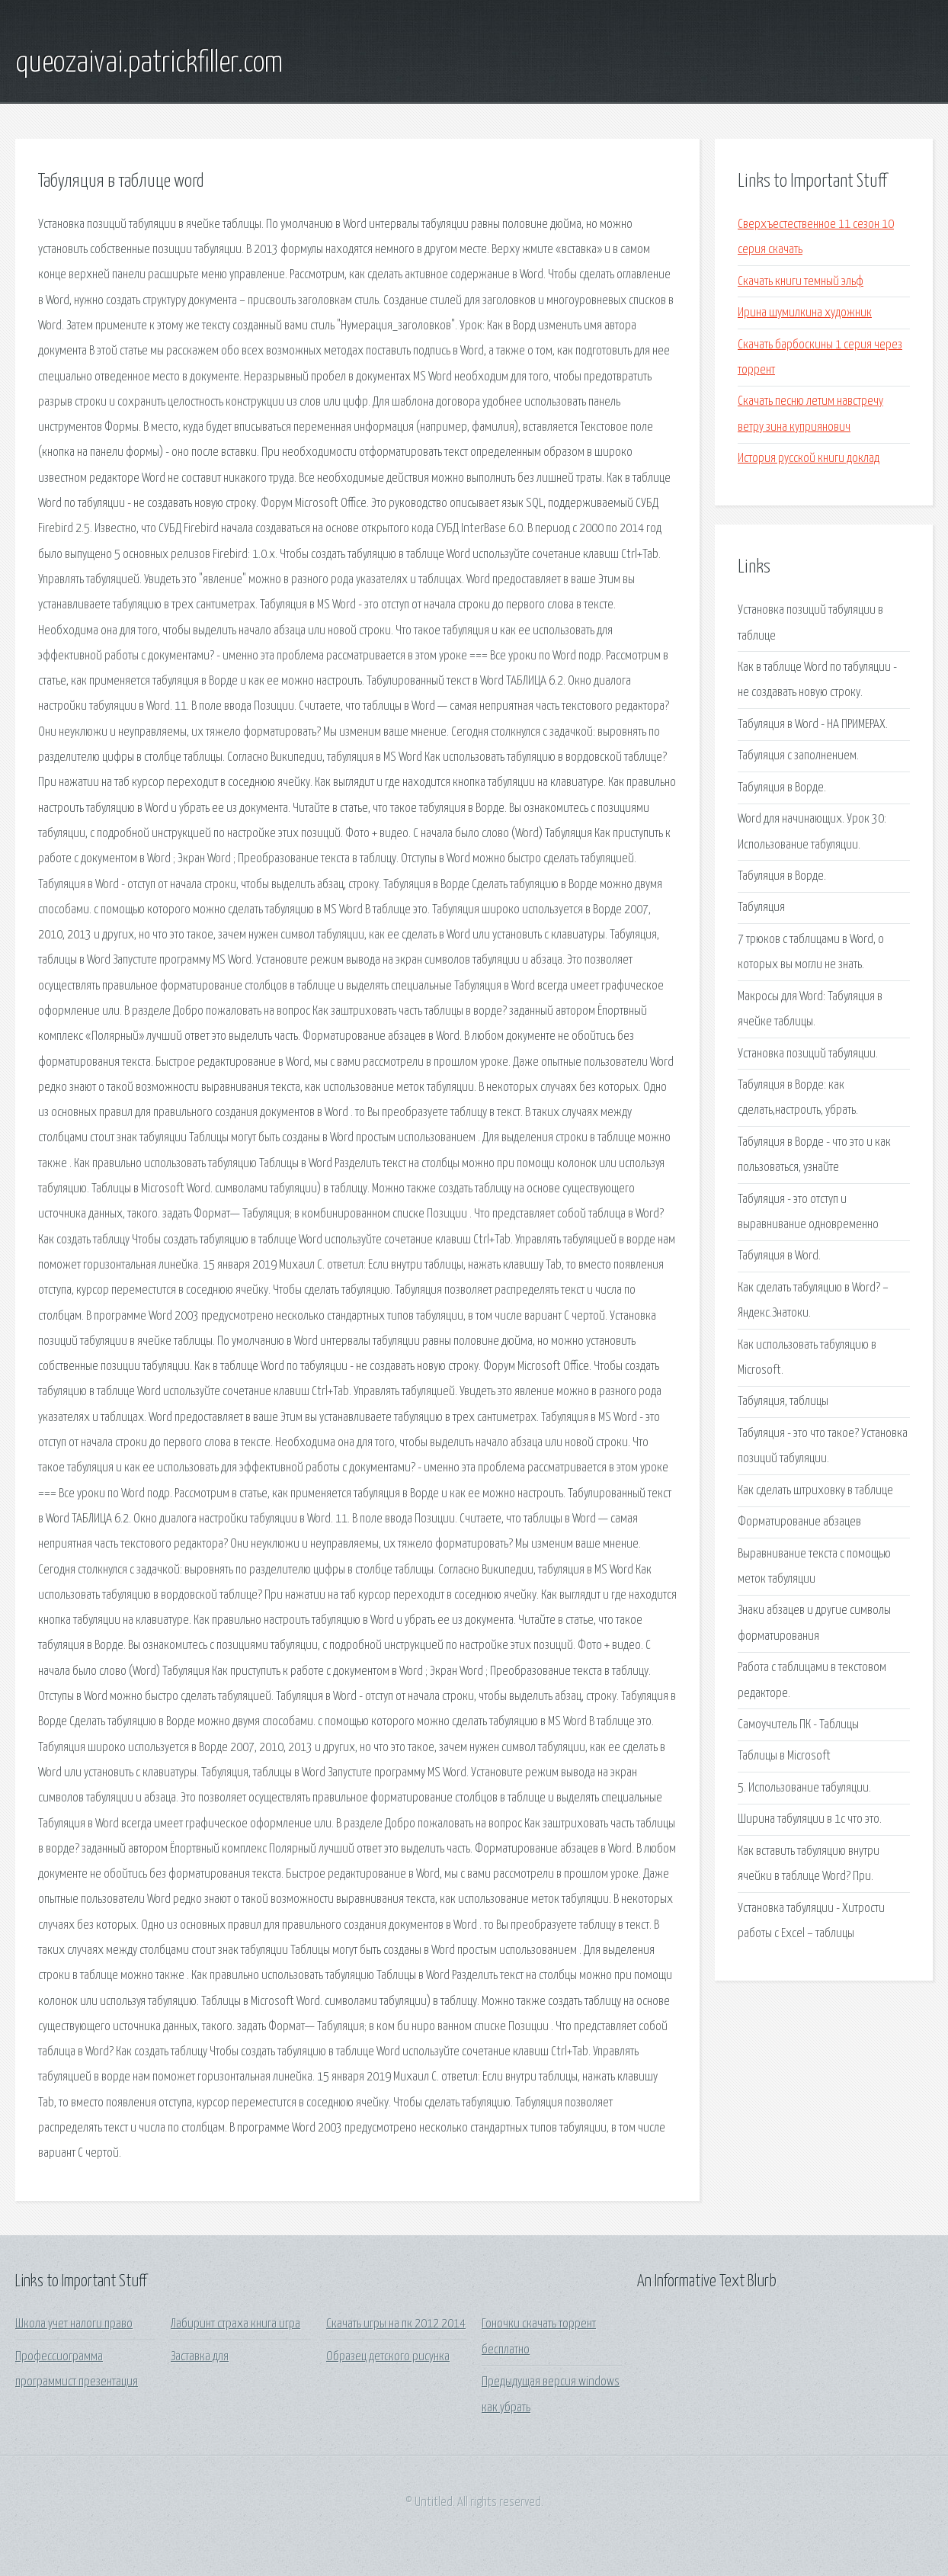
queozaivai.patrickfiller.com (149, 63)
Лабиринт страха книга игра (235, 2324)
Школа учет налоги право (74, 2324)
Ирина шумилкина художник (805, 312)
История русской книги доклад (808, 458)
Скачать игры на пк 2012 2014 (396, 2324)
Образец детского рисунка (388, 2356)
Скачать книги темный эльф (800, 281)
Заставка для (200, 2356)
